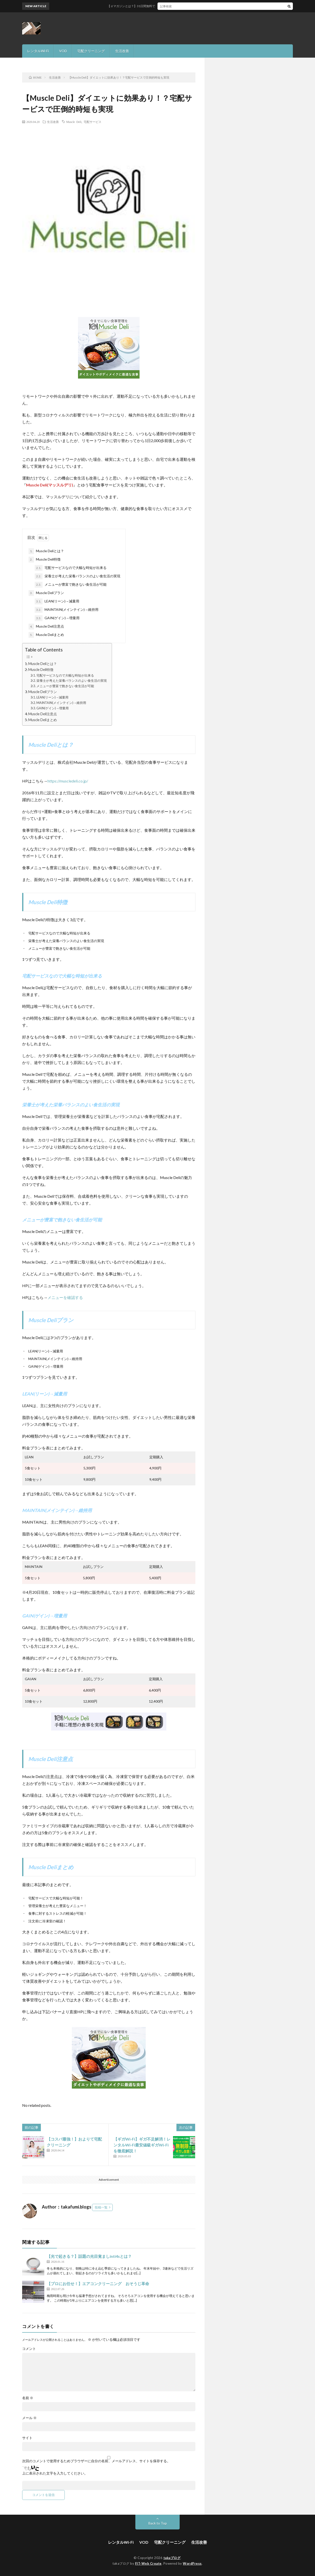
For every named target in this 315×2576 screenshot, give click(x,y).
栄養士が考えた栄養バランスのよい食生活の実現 (77, 576)
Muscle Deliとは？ (46, 551)
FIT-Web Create (148, 2563)
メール (29, 2418)
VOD (63, 51)
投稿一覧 (101, 2207)
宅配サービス (92, 121)
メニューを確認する (65, 1297)
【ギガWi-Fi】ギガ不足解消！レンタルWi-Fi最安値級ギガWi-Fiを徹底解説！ (142, 2145)
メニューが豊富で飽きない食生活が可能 (71, 585)
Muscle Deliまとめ (46, 635)
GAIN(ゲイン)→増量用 (57, 618)
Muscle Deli (73, 121)
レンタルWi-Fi (38, 51)
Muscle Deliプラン (46, 593)
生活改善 (122, 51)
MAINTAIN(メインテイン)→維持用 (66, 610)
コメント (29, 2348)
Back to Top (157, 2523)
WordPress (192, 2563)
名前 (27, 2398)
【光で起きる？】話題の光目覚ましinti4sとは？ (89, 2256)
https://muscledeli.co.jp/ (67, 781)
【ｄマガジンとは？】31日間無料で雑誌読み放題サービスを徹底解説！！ (164, 6)
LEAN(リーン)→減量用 (57, 601)
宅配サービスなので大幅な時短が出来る (71, 568)
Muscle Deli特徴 (45, 560)
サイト (27, 2438)
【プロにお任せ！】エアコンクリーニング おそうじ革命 (98, 2283)
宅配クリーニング (91, 51)
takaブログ (172, 2558)
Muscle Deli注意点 (46, 627)
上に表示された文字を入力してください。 (55, 2473)
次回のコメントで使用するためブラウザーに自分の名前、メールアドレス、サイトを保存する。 (96, 2461)
